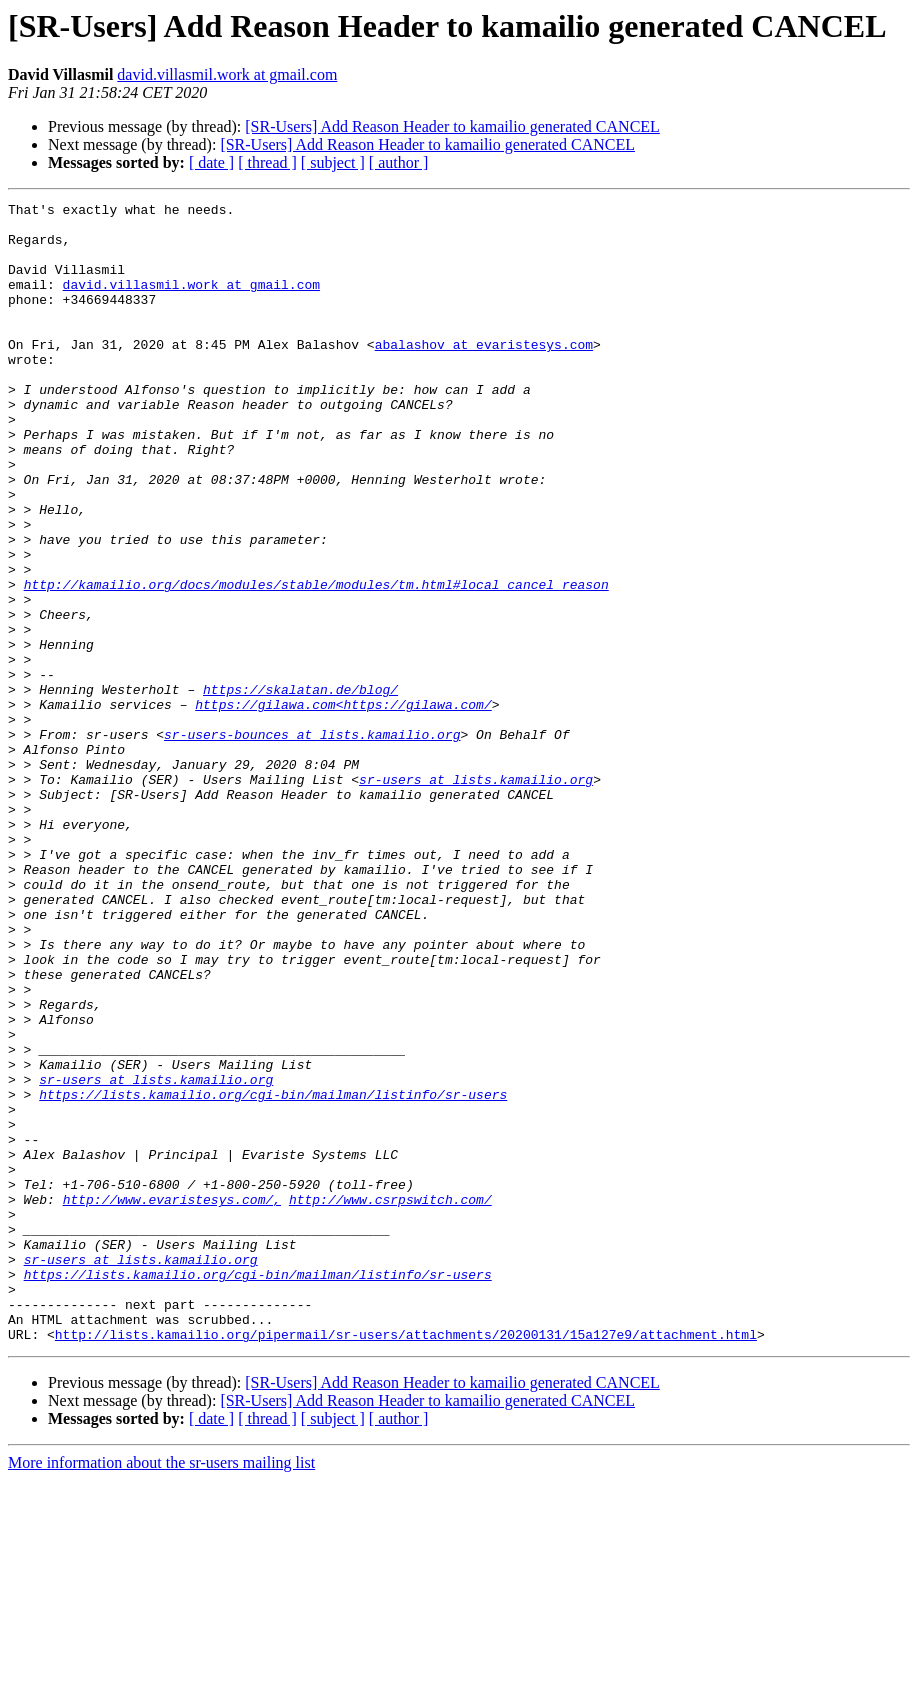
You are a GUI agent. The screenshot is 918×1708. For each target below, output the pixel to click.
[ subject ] (333, 162)
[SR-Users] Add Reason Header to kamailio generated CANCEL (452, 126)
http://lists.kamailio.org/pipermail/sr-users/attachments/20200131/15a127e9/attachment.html (406, 1562)
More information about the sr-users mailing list (161, 1690)
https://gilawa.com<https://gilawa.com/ (343, 806)
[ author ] (399, 162)
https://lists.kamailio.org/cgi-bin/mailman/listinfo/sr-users (273, 1274)
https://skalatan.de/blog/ (300, 788)
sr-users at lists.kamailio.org (476, 896)
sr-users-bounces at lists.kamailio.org (312, 842)
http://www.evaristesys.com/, (172, 1400)
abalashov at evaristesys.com (484, 374)
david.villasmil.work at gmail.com (227, 74)
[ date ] (211, 162)
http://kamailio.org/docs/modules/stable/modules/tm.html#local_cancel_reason (316, 662)
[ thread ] (267, 162)
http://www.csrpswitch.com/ (390, 1400)
